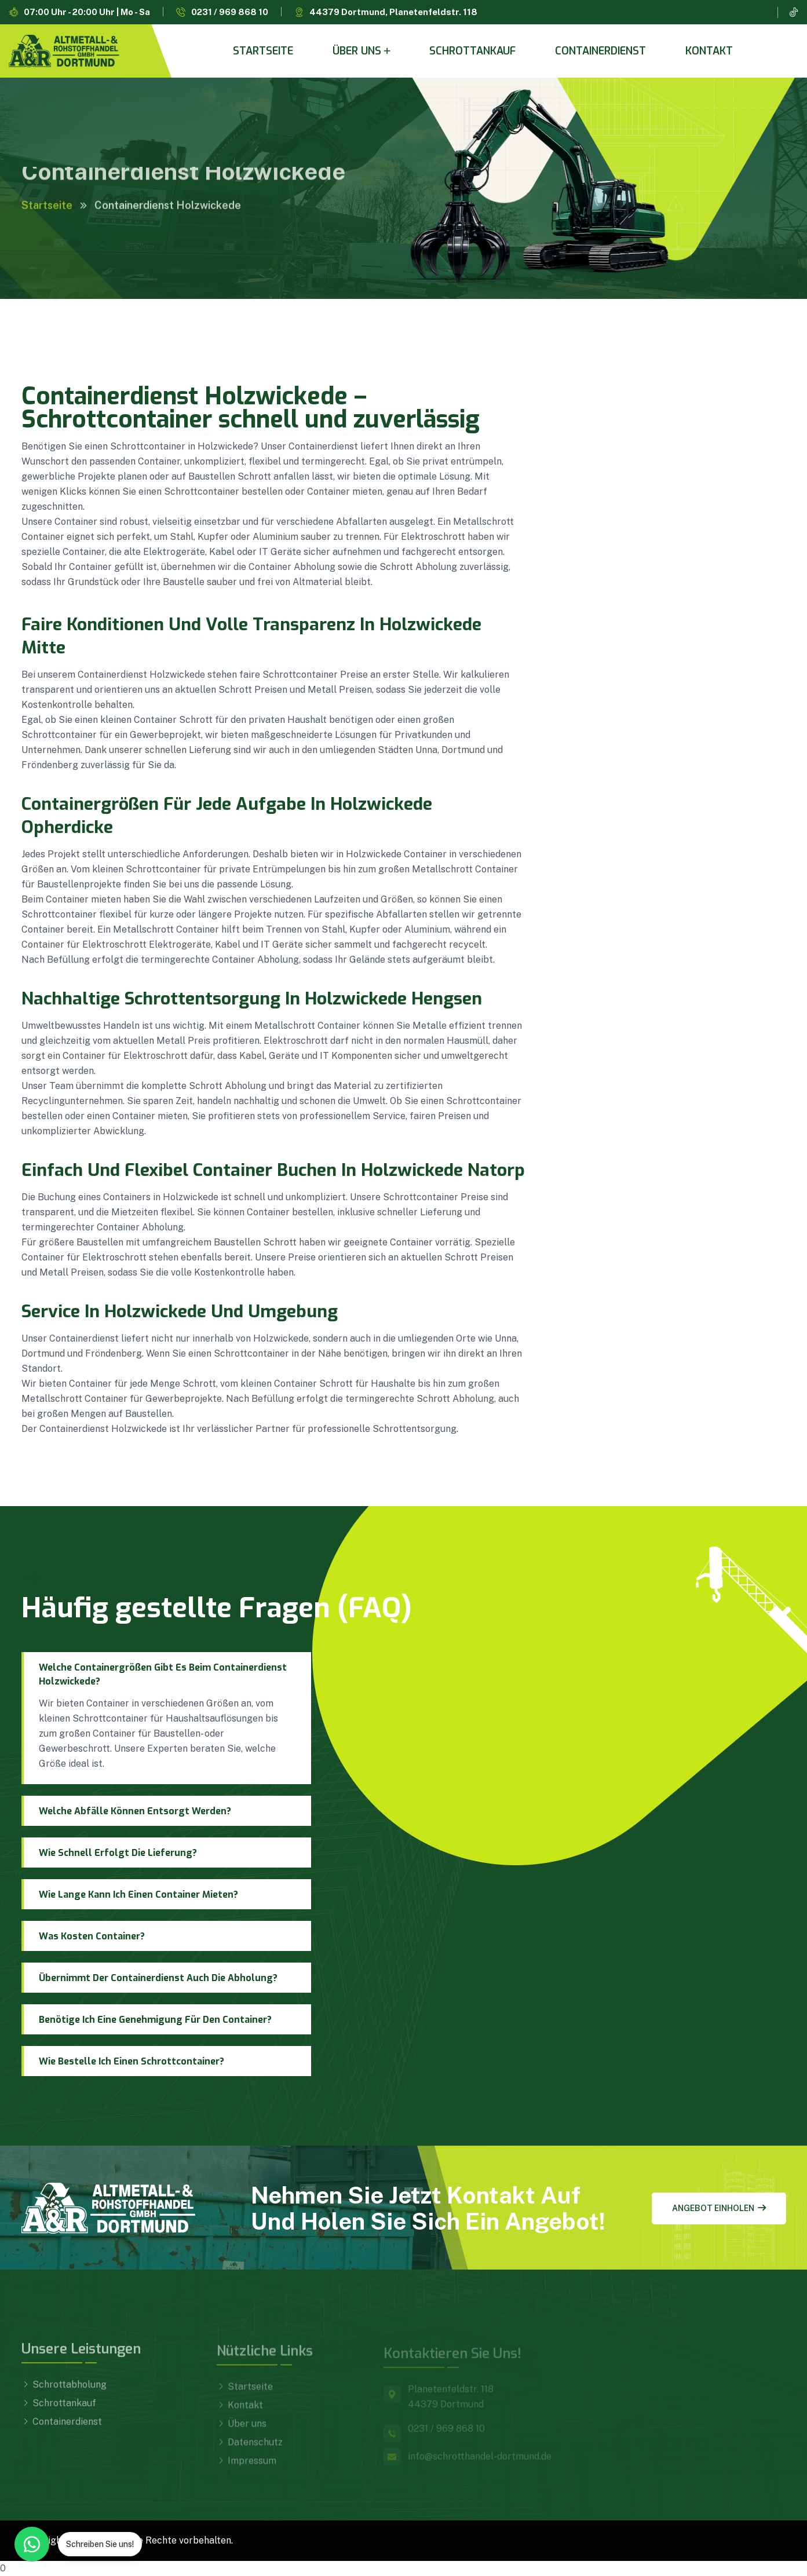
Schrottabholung (64, 2392)
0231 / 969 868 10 (229, 12)
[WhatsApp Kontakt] (31, 2544)
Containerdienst (600, 51)
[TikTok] (793, 12)
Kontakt (709, 51)
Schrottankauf (472, 51)
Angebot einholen (719, 2208)
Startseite (263, 51)
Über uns (357, 51)
